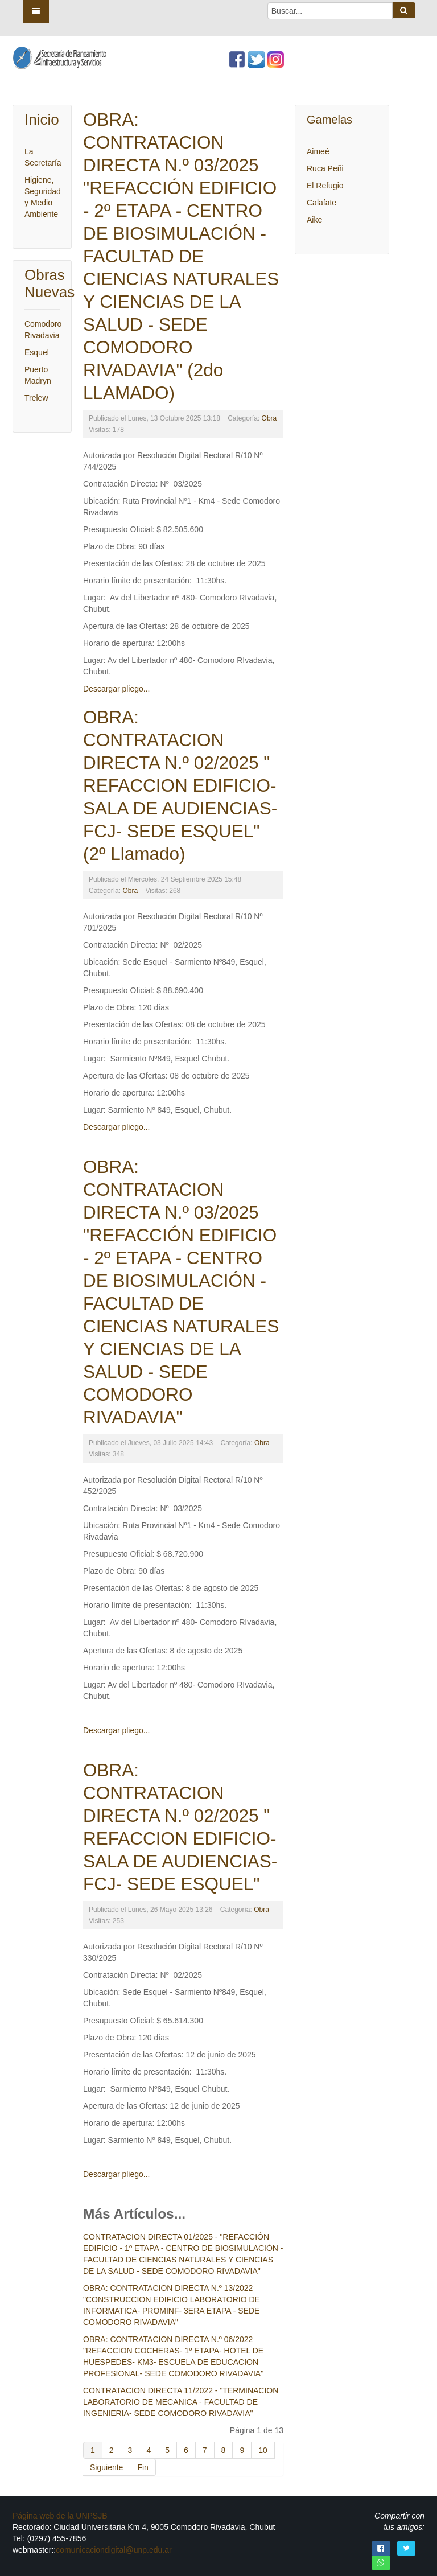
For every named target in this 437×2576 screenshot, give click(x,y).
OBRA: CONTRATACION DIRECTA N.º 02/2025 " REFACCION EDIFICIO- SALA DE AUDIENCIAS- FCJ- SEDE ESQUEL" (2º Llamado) (180, 785)
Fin (142, 2467)
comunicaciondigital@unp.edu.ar (113, 2549)
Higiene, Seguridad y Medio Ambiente (42, 197)
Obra (269, 418)
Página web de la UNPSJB (60, 2515)
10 (262, 2450)
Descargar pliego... (116, 688)
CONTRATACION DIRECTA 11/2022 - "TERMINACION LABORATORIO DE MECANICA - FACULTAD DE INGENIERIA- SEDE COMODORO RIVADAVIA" (180, 2402)
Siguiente (106, 2467)
